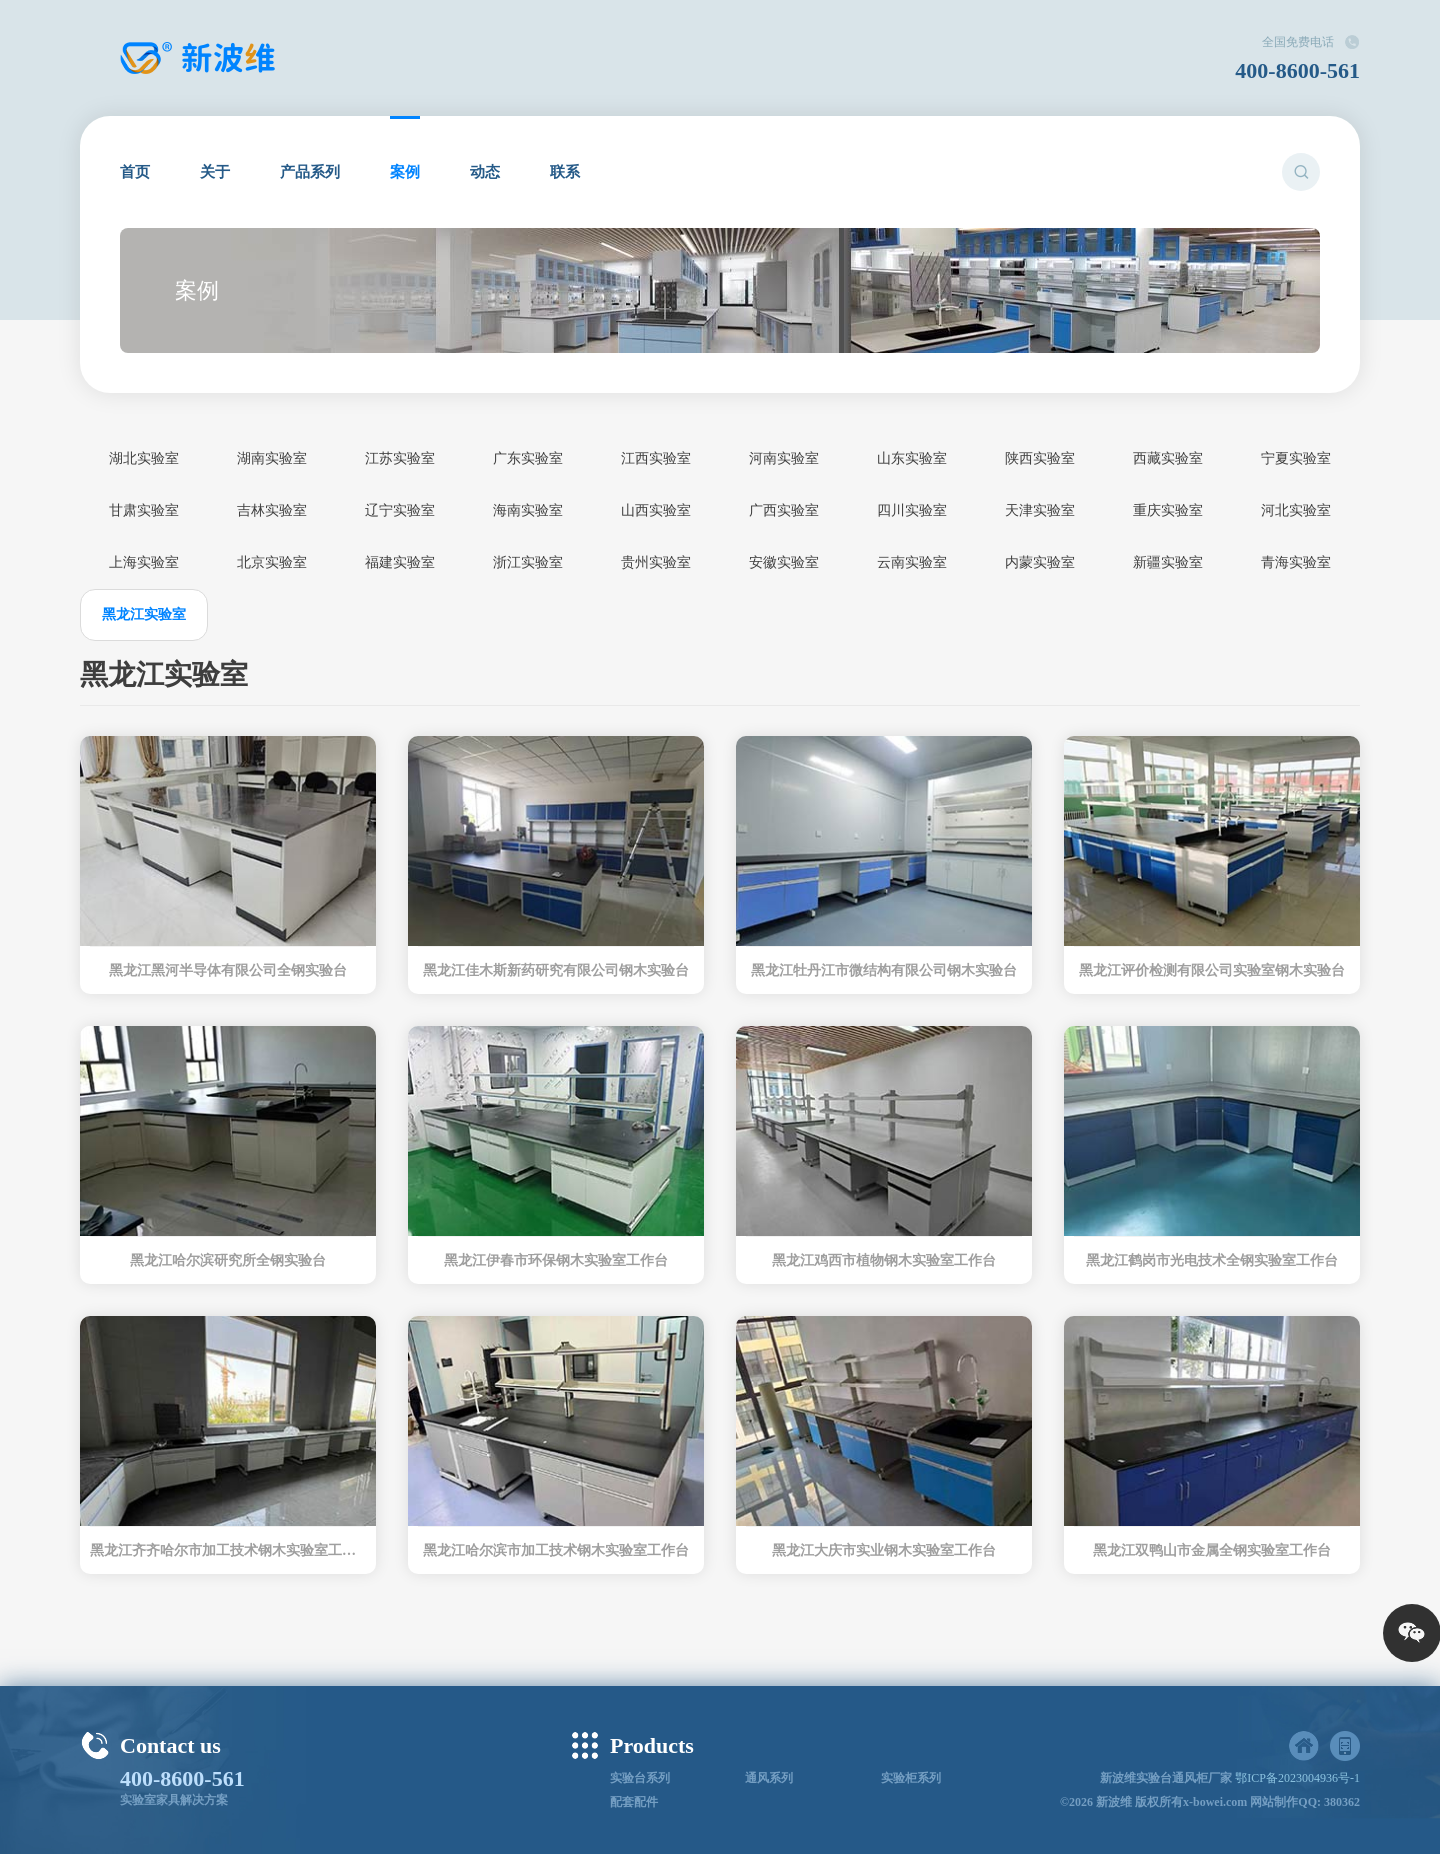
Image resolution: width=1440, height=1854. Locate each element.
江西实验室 (656, 458)
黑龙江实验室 (144, 614)
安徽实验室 (784, 562)
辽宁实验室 (400, 510)
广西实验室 (784, 510)
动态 (485, 172)
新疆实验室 (1168, 562)
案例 (405, 172)
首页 (135, 172)
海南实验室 (528, 510)
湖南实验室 (272, 458)
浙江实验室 (528, 562)
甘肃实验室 (144, 510)
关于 (215, 172)
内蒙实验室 (1040, 562)
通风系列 (769, 1778)
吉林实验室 (272, 510)
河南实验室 (784, 458)
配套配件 (634, 1802)
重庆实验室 (1168, 510)
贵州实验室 (656, 562)
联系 (565, 172)
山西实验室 (656, 510)
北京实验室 (272, 562)
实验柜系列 (911, 1778)
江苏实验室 (400, 458)
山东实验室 (912, 458)
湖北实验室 (144, 458)
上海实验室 (144, 562)
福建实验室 (400, 562)
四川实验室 (912, 510)
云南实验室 (912, 562)
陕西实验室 (1040, 458)
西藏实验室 (1168, 458)
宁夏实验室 (1296, 458)
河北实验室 (1296, 510)
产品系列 (310, 172)
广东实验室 (528, 458)
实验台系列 (640, 1778)
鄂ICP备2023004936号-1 (1297, 1778)
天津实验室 (1040, 510)
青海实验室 (1296, 562)
